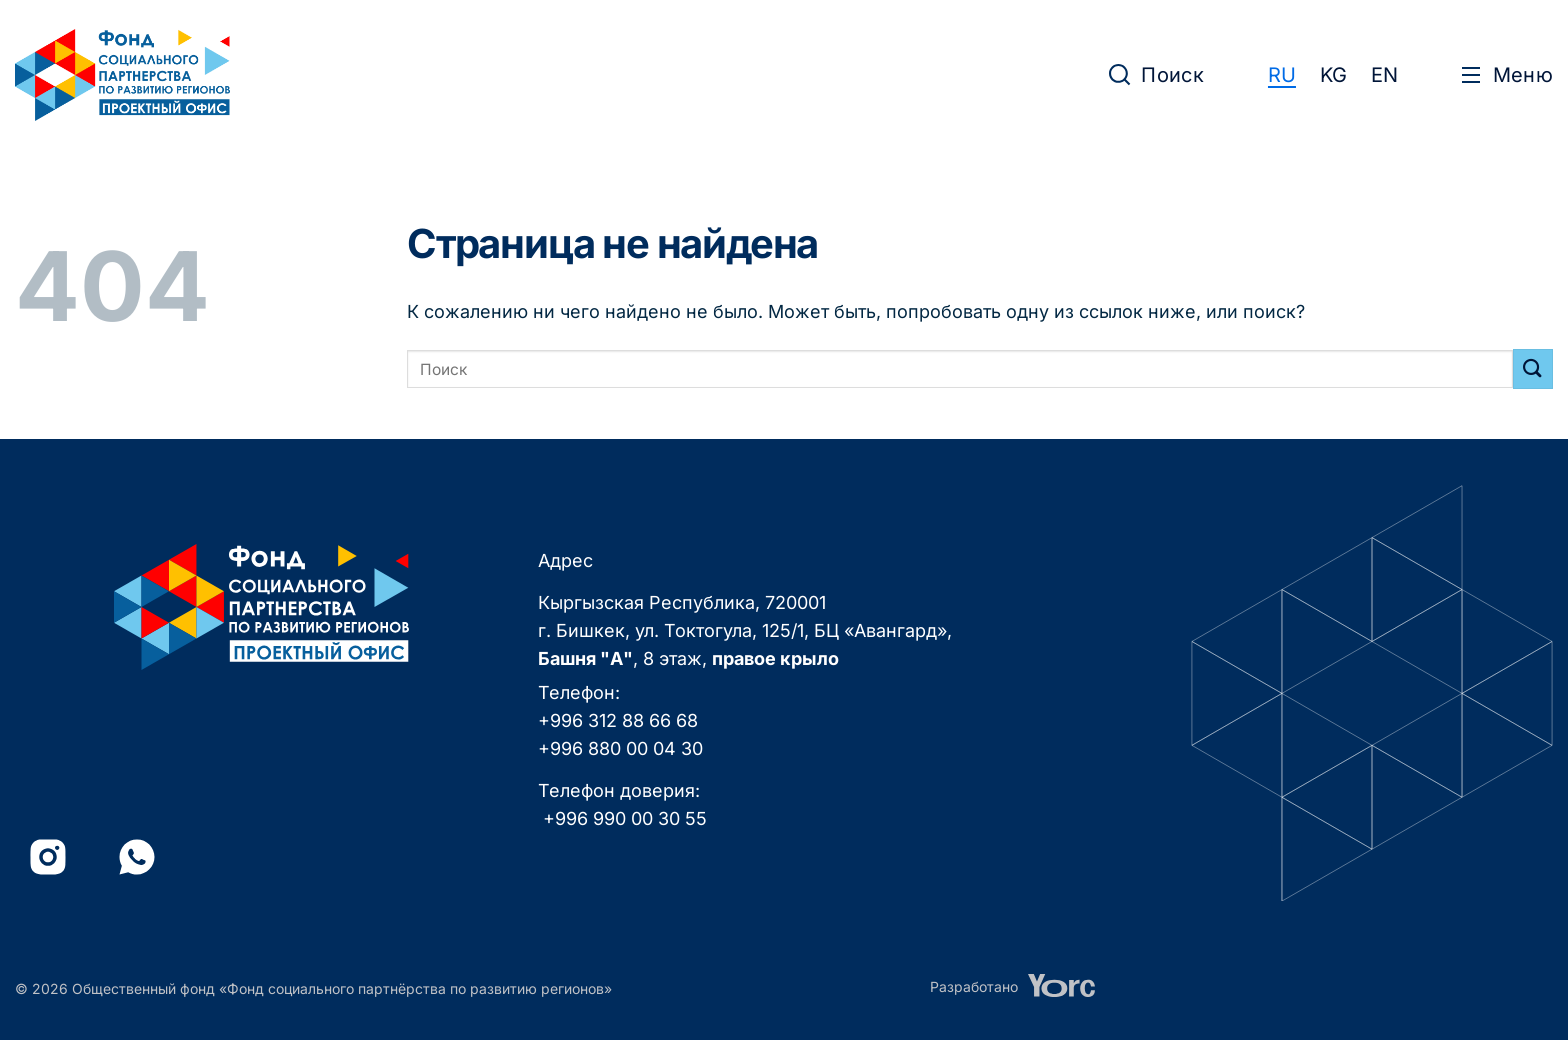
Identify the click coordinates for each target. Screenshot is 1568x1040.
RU (1282, 75)
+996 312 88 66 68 (618, 720)
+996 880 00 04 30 (620, 748)
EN (1384, 75)
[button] (1156, 75)
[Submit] (1533, 368)
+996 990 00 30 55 (625, 818)
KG (1333, 75)
